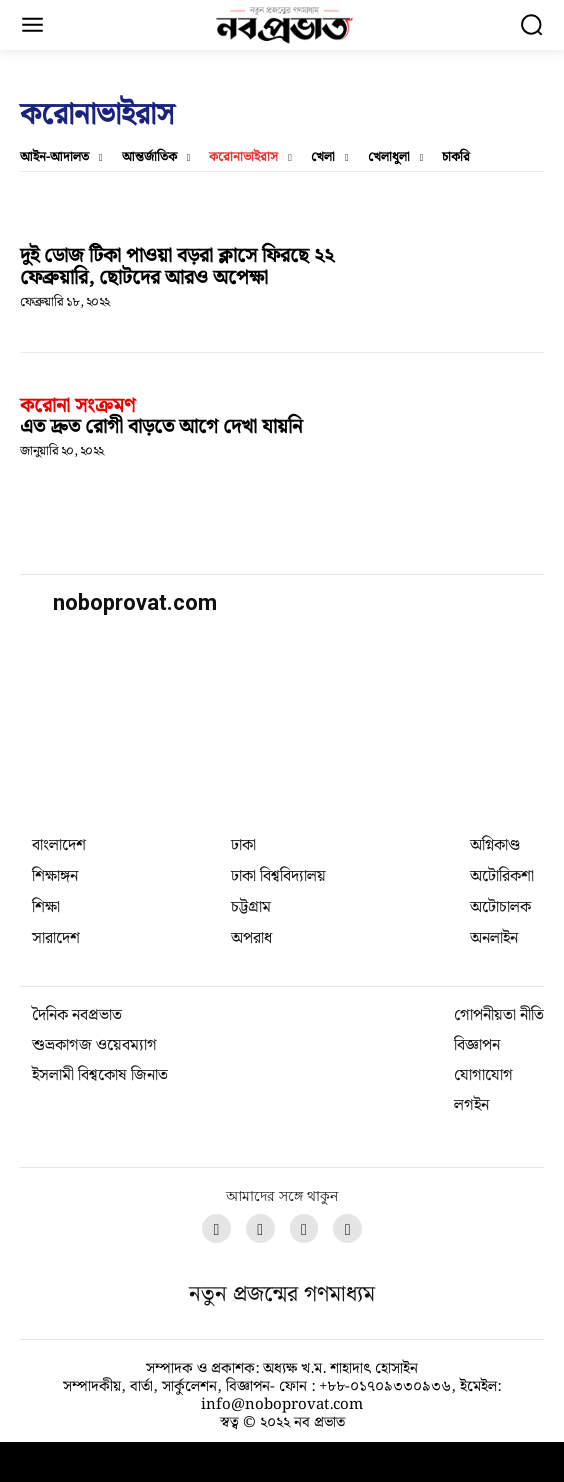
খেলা (323, 158)
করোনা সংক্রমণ (77, 406)
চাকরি (456, 158)
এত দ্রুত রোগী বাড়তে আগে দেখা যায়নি (161, 427)
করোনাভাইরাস (243, 158)
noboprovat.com (135, 602)
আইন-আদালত (54, 158)
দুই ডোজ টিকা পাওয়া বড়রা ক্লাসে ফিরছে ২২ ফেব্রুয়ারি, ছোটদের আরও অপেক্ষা (177, 267)
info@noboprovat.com (282, 1405)
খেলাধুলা (389, 158)
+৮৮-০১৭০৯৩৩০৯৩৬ (385, 1387)
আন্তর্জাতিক (149, 158)
